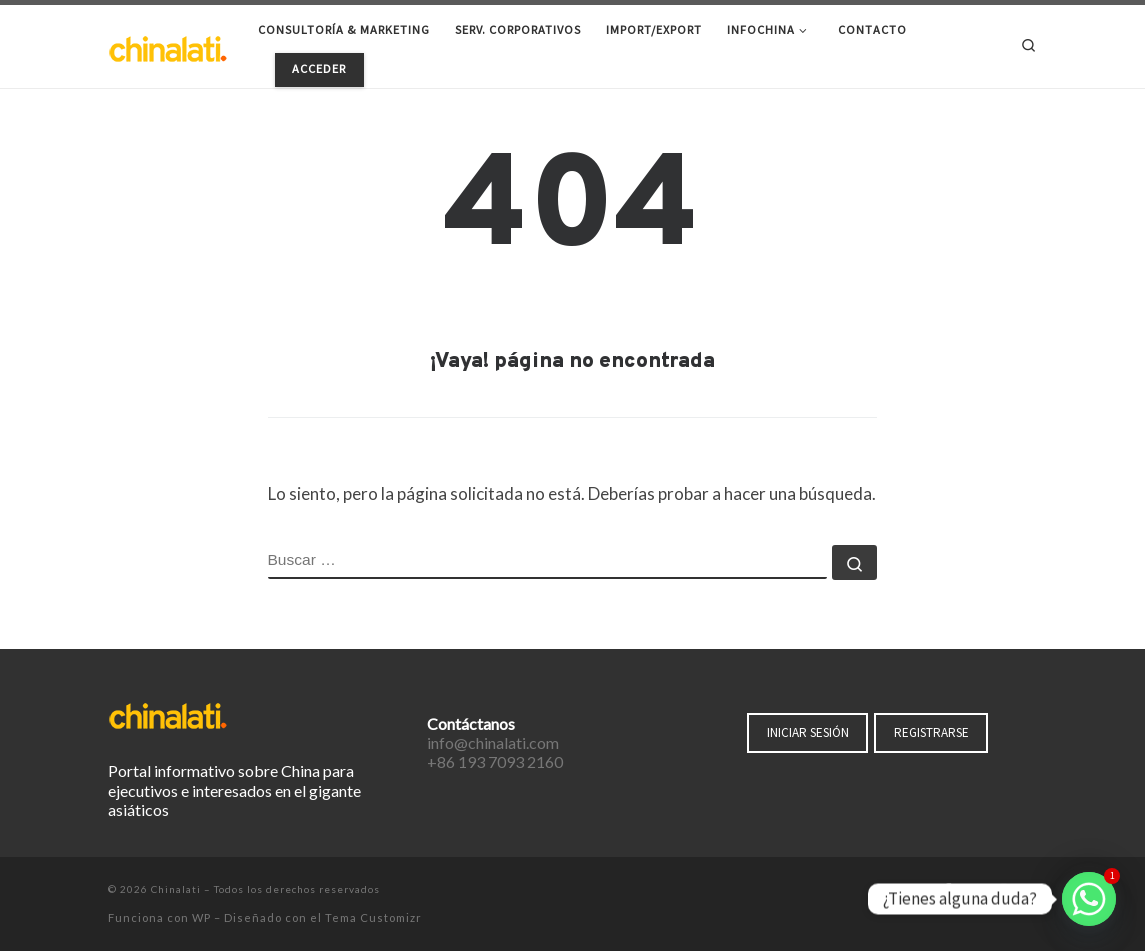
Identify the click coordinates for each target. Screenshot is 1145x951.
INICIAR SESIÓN (808, 732)
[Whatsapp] (1089, 899)
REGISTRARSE (931, 732)
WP (201, 917)
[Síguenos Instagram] (1004, 891)
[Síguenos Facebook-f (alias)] (947, 891)
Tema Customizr (373, 917)
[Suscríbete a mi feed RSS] (1032, 891)
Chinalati (176, 889)
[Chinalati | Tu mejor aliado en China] (168, 45)
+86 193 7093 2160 (495, 761)
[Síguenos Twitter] (975, 891)
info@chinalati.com (493, 742)
